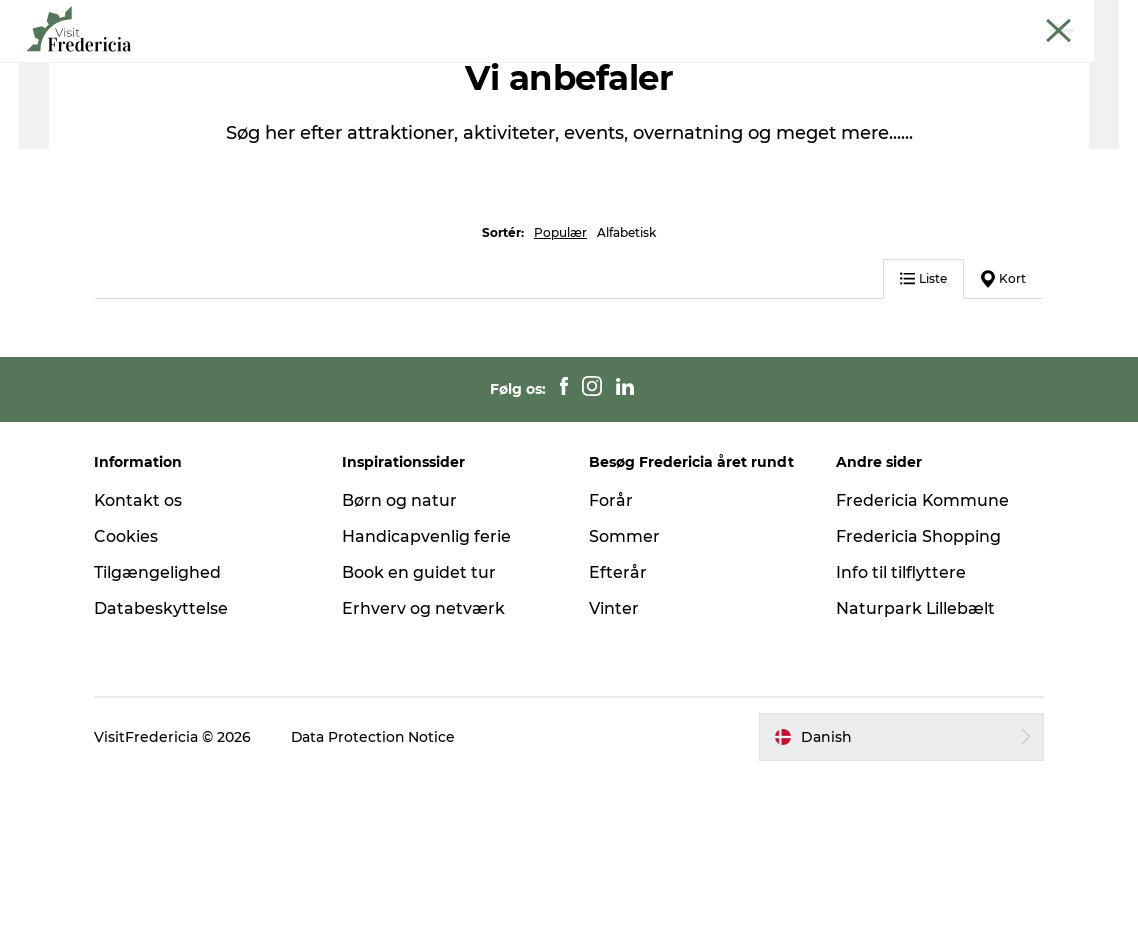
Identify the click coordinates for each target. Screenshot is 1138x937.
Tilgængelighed (160, 733)
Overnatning (707, 64)
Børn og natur (400, 662)
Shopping (593, 64)
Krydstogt (976, 19)
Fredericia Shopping (917, 697)
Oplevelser (369, 64)
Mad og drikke (255, 128)
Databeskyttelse (164, 769)
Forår (611, 662)
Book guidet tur (1072, 19)
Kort (1001, 440)
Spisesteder (483, 64)
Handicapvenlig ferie (427, 697)
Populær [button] (560, 393)
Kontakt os (141, 662)
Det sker (267, 64)
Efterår (618, 733)
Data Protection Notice (377, 898)
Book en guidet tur (420, 733)
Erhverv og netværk (868, 19)
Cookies (129, 697)
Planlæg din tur (843, 64)
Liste (921, 439)
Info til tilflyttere (900, 733)
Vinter (614, 769)
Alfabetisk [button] (626, 393)
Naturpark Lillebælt (915, 769)
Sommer (624, 697)
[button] (899, 898)
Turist (773, 19)
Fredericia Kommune (922, 662)
